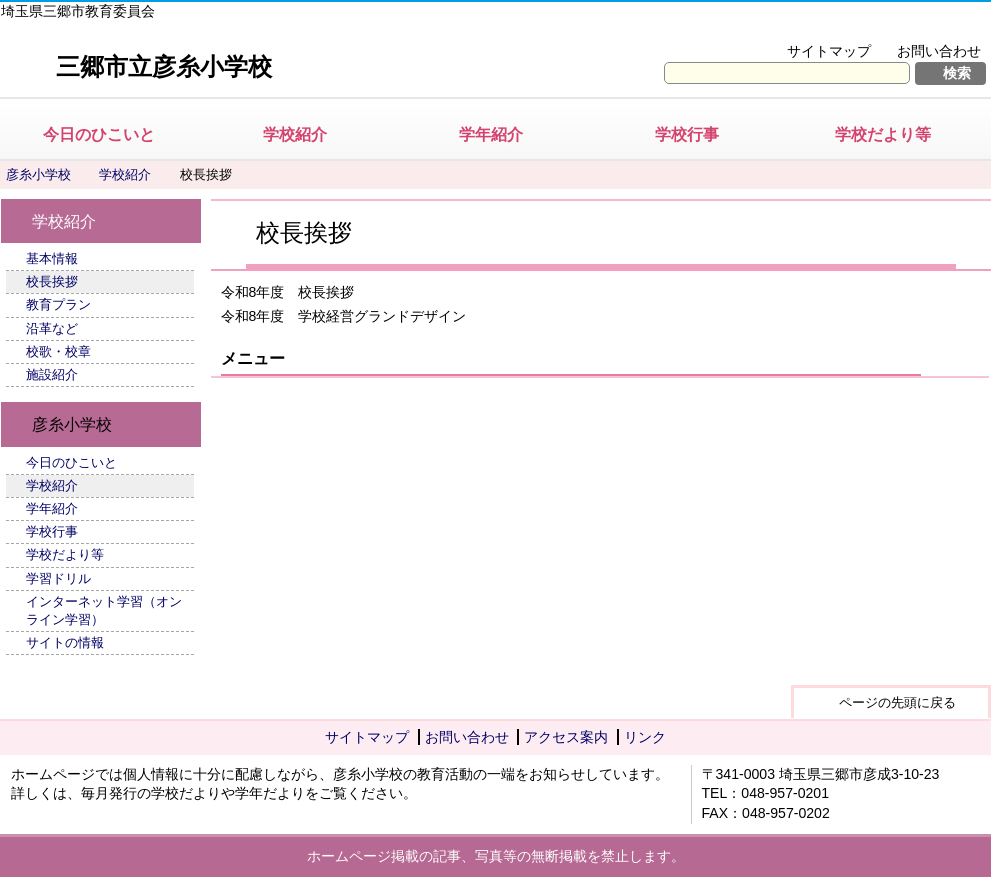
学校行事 (687, 134)
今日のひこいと (99, 134)
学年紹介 (491, 134)
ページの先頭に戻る (897, 702)
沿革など (52, 328)
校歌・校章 (58, 351)
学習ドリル (58, 578)
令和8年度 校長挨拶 (288, 292)
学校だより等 (883, 134)
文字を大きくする (789, 26)
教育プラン (58, 304)
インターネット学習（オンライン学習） (104, 610)
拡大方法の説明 (925, 26)
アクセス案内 (566, 737)
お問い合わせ (939, 51)
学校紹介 (295, 134)
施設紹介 (52, 374)
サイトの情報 (65, 642)
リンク (645, 737)
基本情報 (52, 258)
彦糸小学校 (38, 174)
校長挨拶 (52, 281)
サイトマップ (829, 51)
